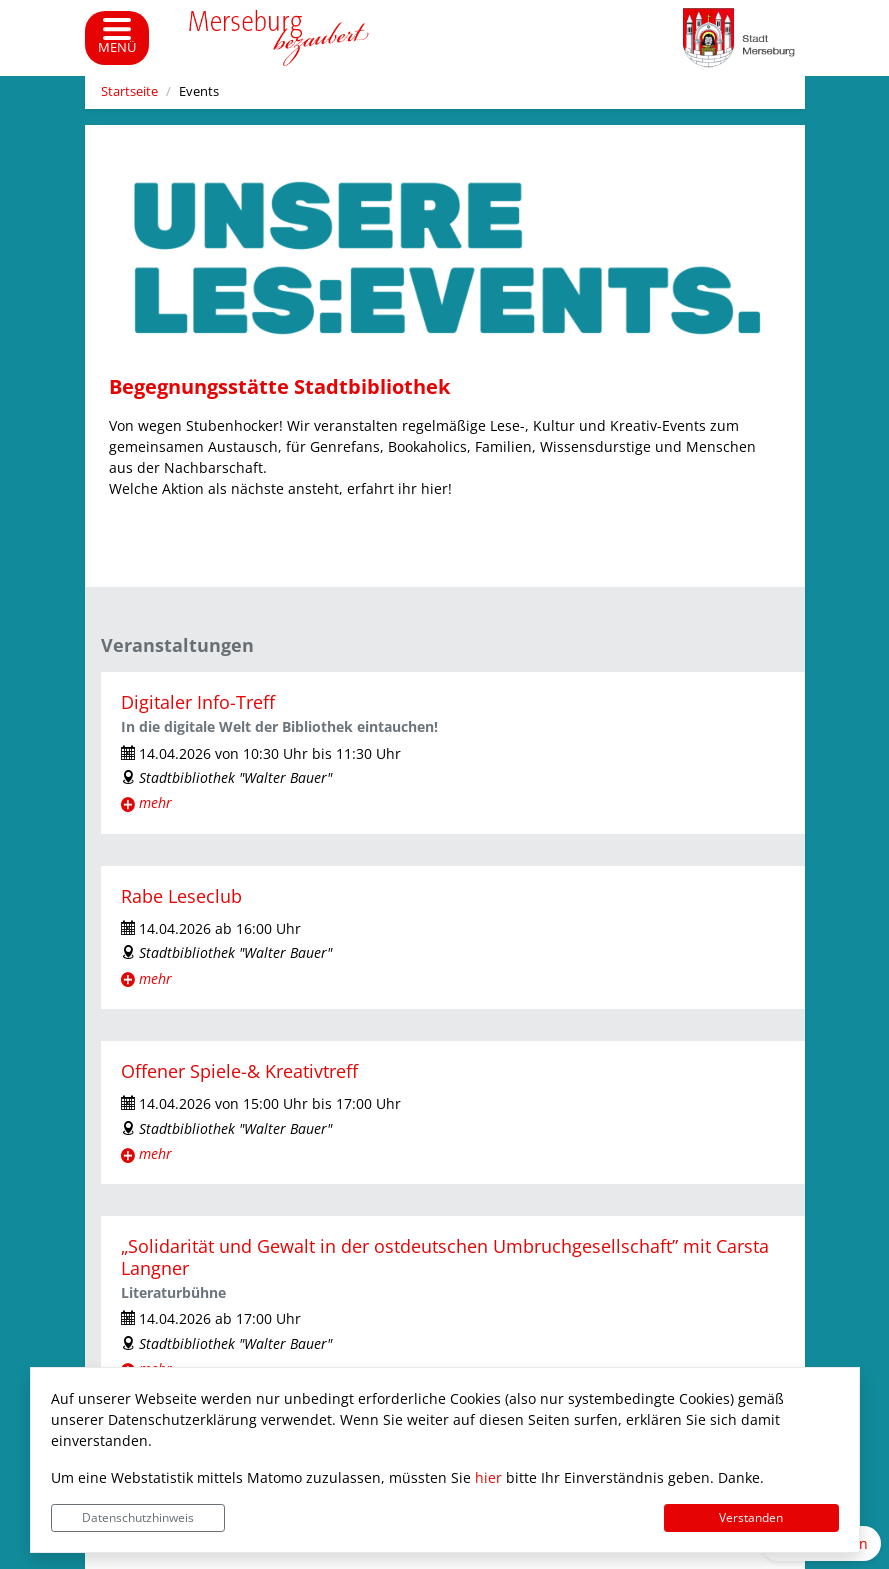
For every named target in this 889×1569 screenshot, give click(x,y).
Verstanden (751, 1517)
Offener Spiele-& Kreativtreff (239, 1071)
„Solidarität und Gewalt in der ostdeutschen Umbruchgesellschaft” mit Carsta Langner (445, 1256)
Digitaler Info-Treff (198, 702)
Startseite (129, 91)
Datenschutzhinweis (138, 1517)
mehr (155, 802)
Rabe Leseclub (181, 896)
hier (488, 1477)
